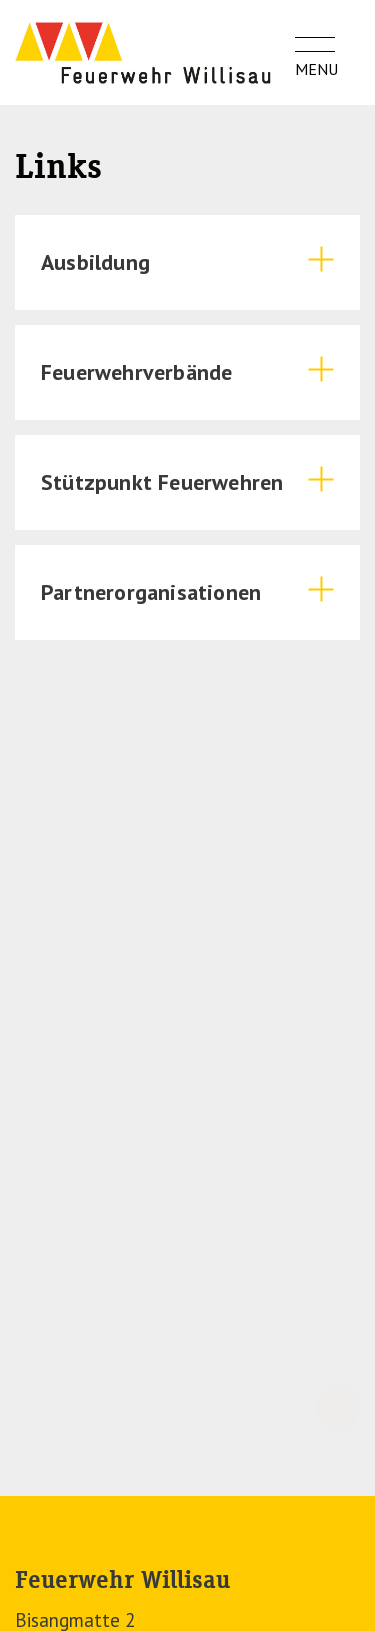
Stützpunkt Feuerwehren (162, 482)
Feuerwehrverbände (136, 372)
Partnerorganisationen (151, 592)
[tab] (187, 262)
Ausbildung (95, 262)
